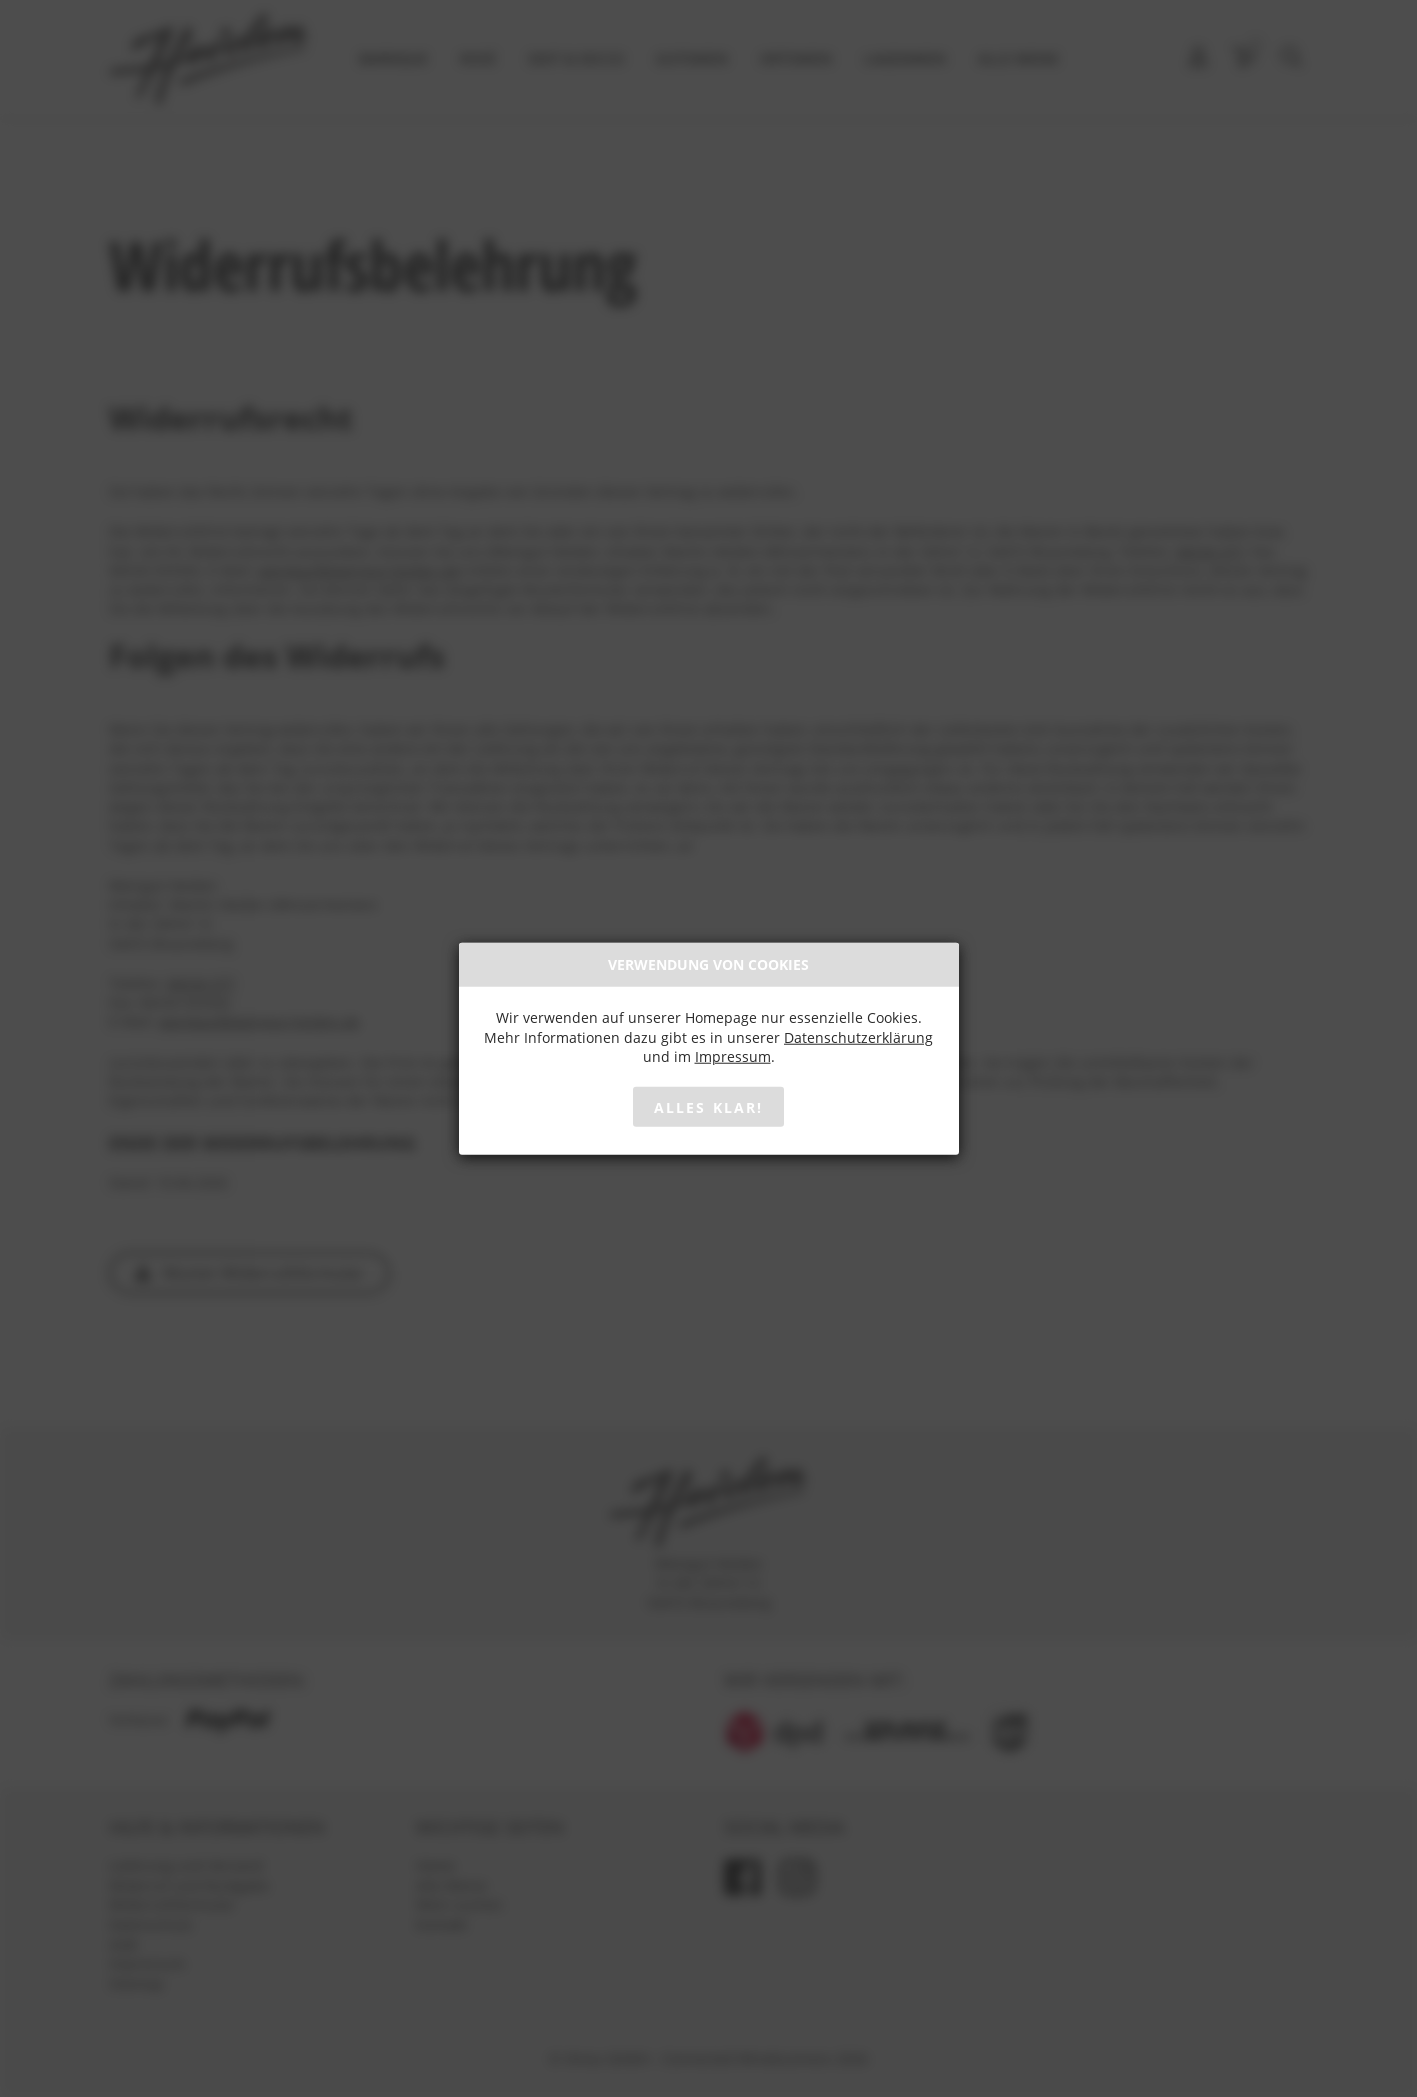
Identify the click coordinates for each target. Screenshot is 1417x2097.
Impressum (733, 1056)
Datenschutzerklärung (858, 1036)
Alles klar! (708, 1106)
